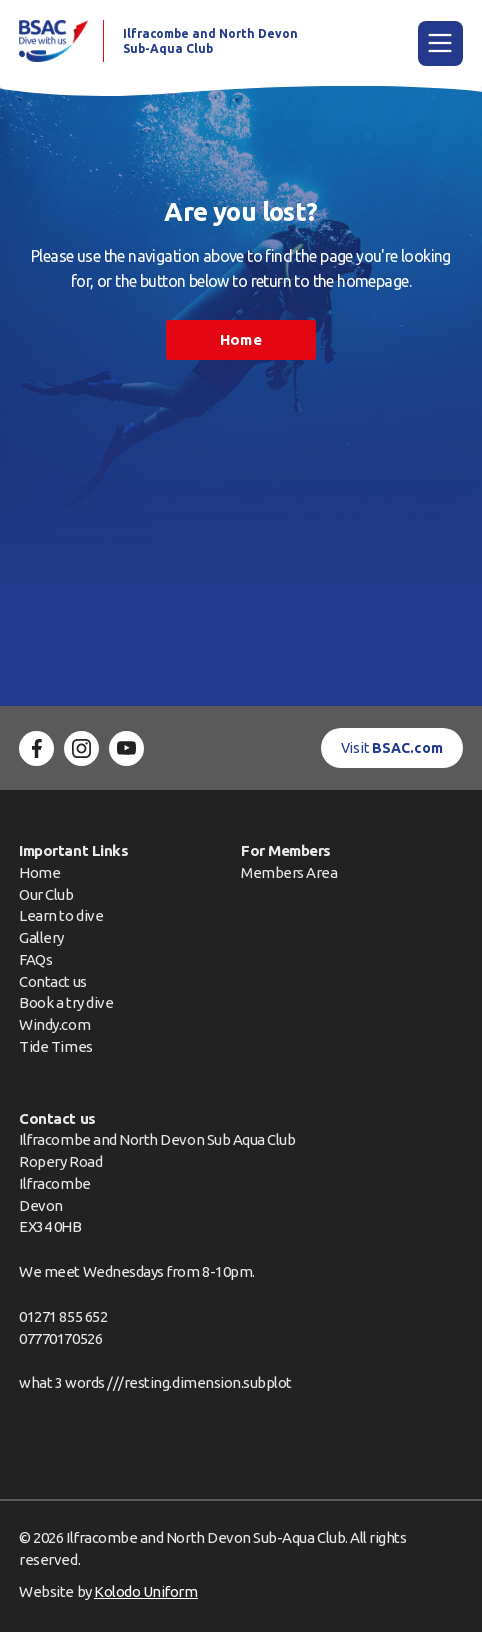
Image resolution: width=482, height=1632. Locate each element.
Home (240, 339)
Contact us (52, 981)
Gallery (41, 937)
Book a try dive (66, 1002)
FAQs (35, 959)
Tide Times (55, 1046)
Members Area (289, 872)
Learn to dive (61, 915)
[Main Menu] (440, 43)
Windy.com (54, 1024)
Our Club (46, 894)
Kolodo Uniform (145, 1591)
